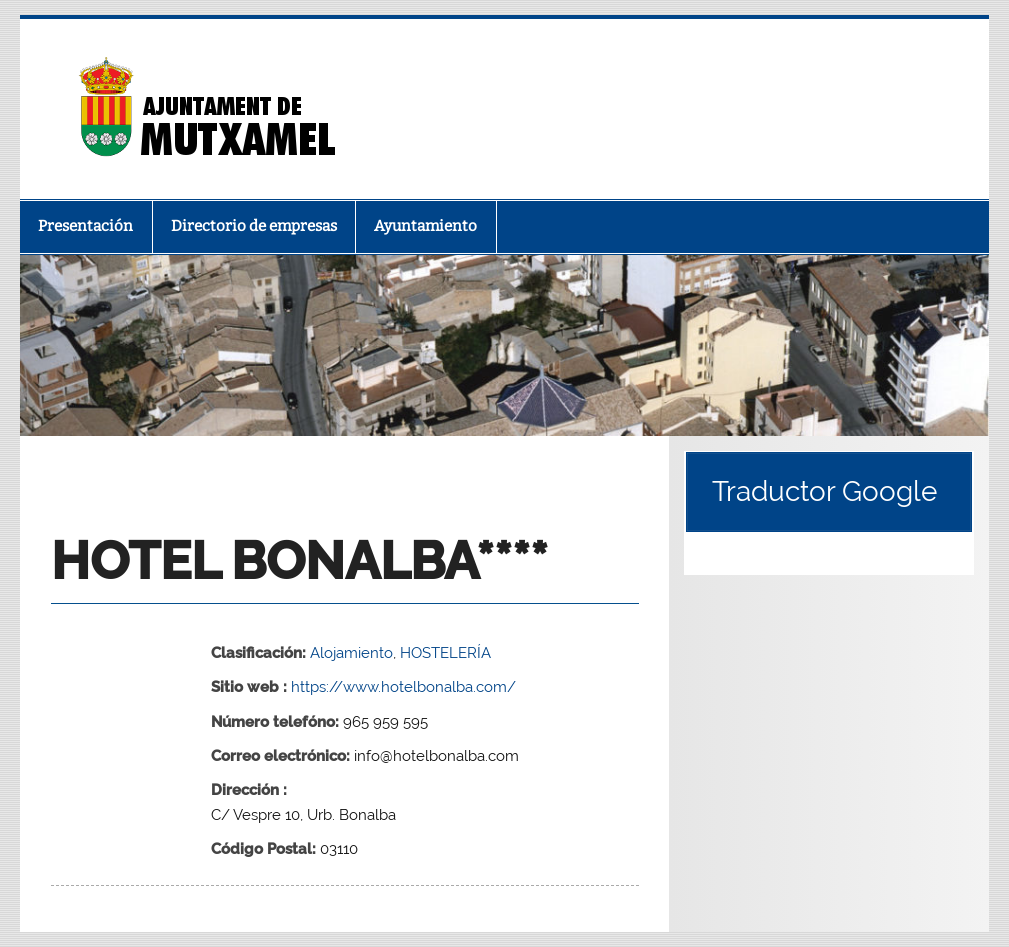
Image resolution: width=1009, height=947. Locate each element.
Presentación (85, 226)
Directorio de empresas (254, 226)
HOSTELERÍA (445, 653)
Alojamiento (351, 653)
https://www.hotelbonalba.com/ (403, 687)
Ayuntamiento (425, 226)
